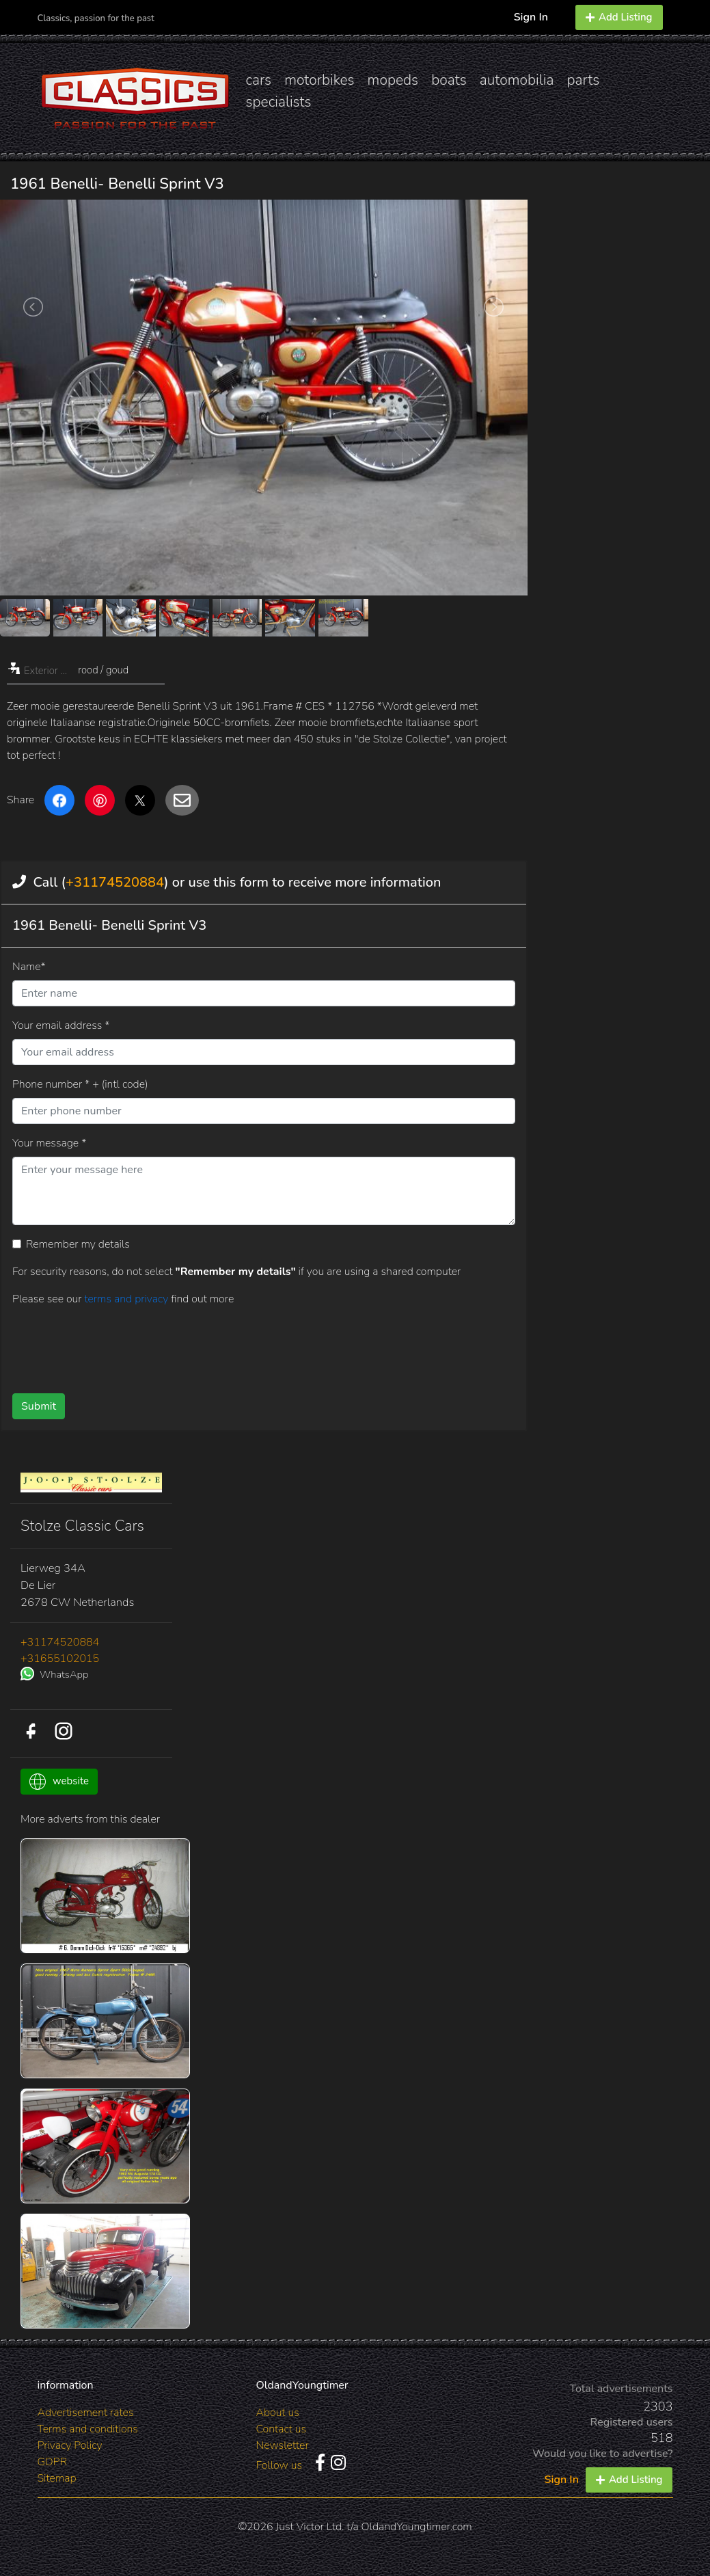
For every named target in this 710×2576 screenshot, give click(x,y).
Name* (29, 966)
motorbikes (319, 80)
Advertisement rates (86, 2412)
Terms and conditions (88, 2429)
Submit (38, 1406)
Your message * (49, 1143)
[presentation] (247, 1344)
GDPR (52, 2461)
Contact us (281, 2429)
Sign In (531, 17)
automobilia (517, 80)
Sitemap (57, 2478)
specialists (279, 101)
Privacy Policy (70, 2445)
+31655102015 (60, 1658)
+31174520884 (115, 882)
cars (259, 80)
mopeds (393, 80)
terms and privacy (127, 1298)
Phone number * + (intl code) (80, 1084)
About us (277, 2412)
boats (449, 80)
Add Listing (619, 17)
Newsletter (282, 2445)
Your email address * (60, 1025)
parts (582, 80)
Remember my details (78, 1244)
